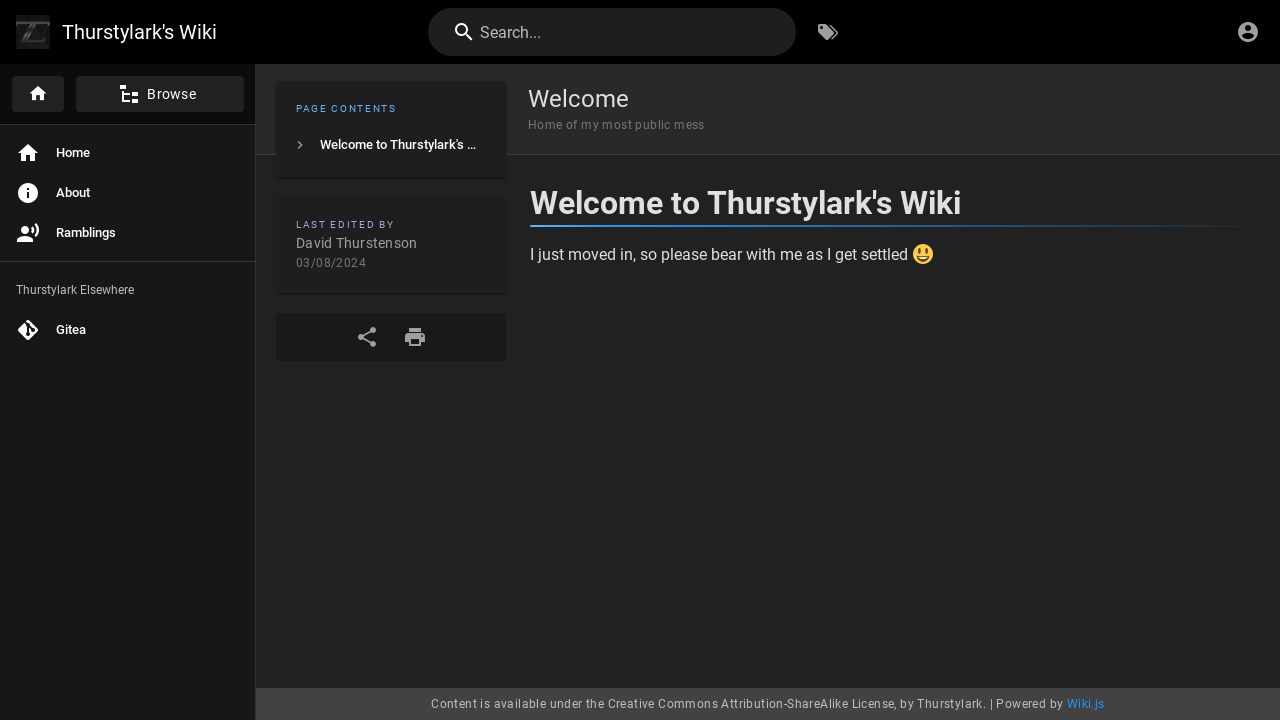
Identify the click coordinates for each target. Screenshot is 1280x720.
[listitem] (391, 145)
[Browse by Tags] (828, 32)
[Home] (38, 94)
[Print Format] (415, 337)
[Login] (1248, 32)
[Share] (367, 337)
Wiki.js (1086, 704)
